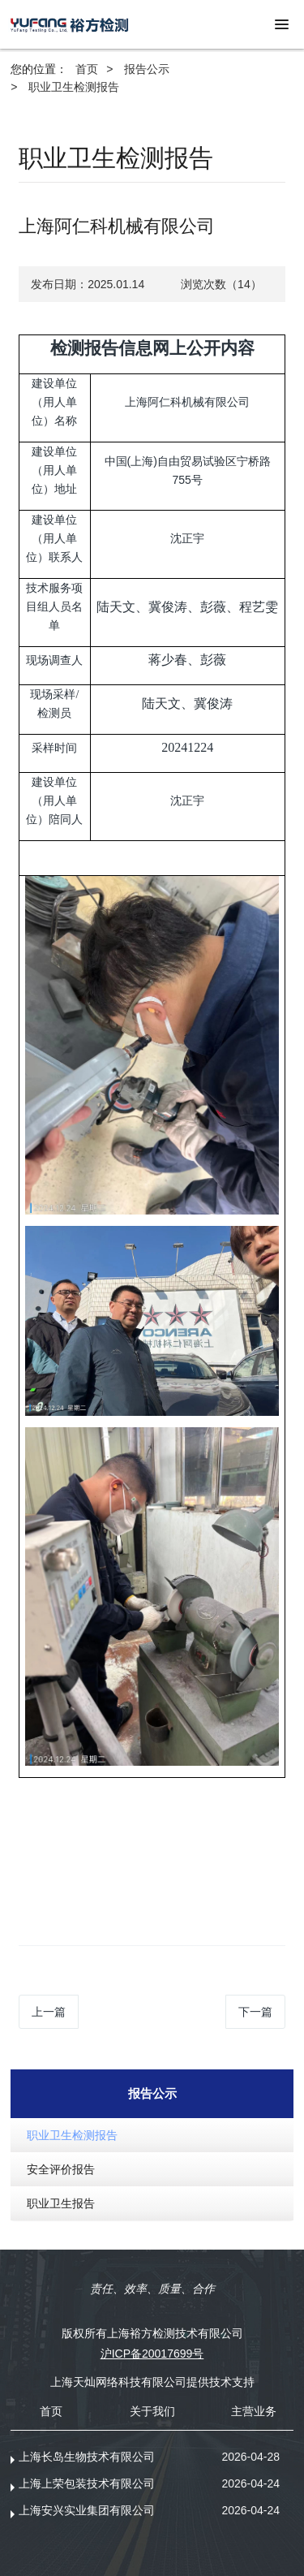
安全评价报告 (61, 2169)
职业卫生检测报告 (73, 86)
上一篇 (49, 2011)
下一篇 (255, 2011)
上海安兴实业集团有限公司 (87, 2510)
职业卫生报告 (61, 2203)
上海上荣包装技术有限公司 (87, 2483)
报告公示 (146, 69)
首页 (86, 69)
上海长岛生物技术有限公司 (87, 2456)
